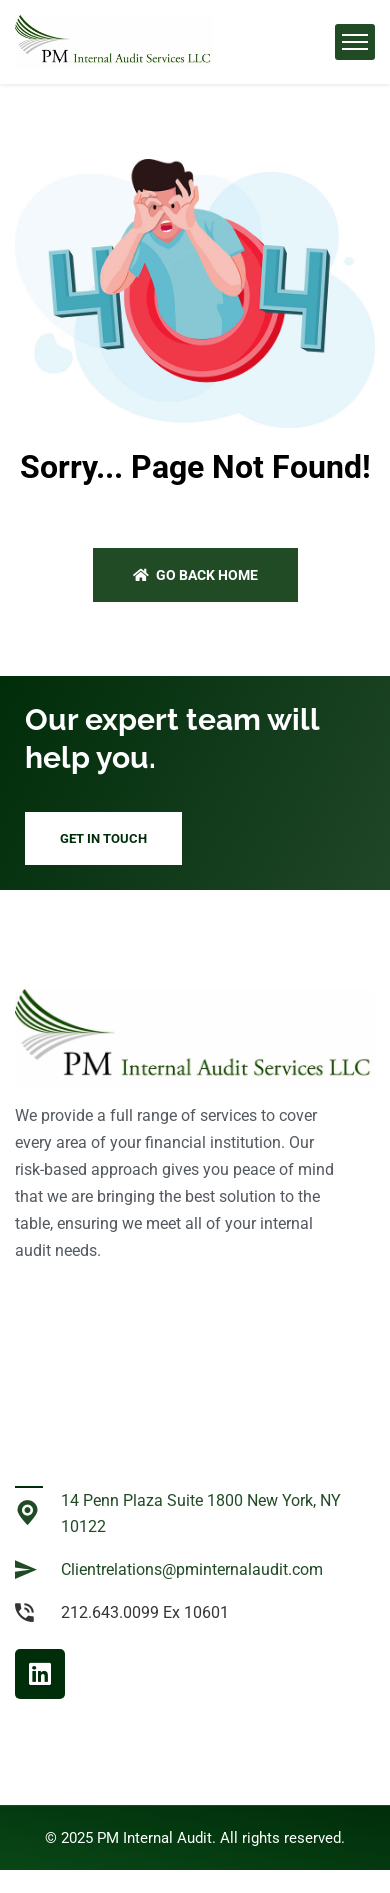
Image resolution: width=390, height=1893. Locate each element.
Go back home (195, 575)
